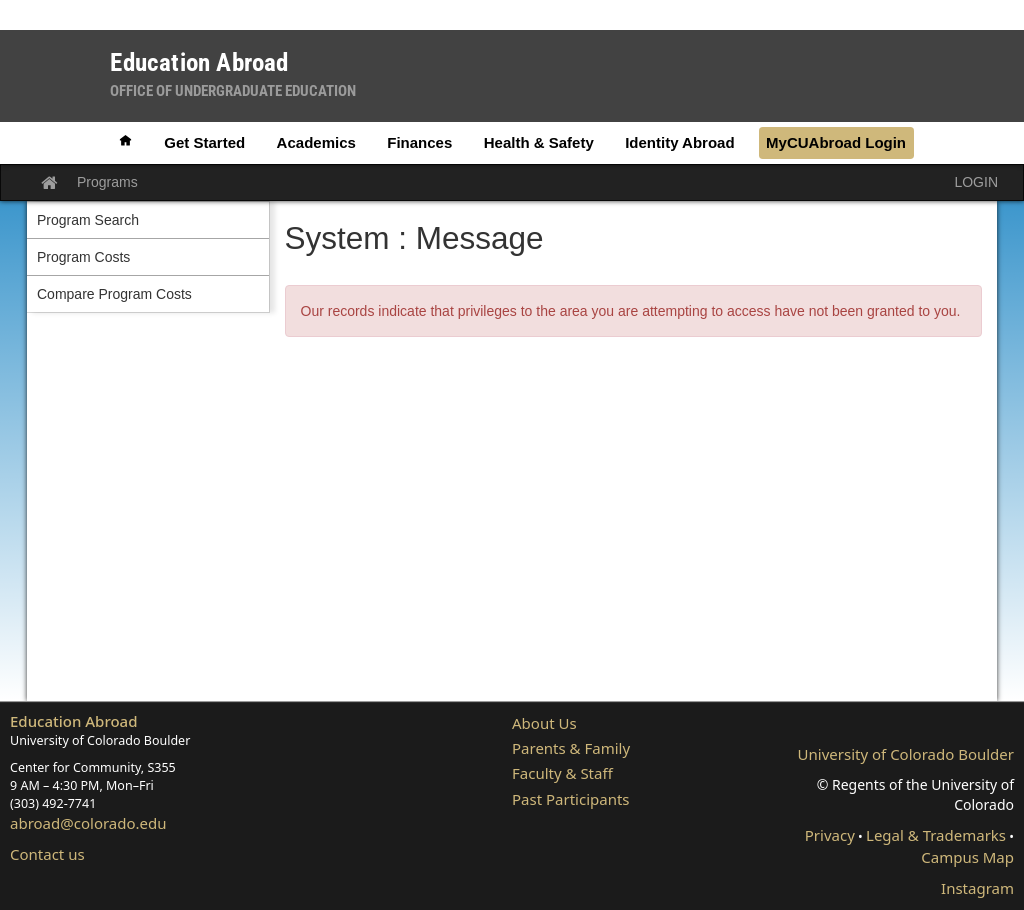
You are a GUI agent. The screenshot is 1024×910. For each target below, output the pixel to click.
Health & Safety (539, 142)
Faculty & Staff (562, 773)
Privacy (830, 835)
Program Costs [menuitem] (83, 257)
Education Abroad (74, 721)
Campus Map (967, 857)
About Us (544, 723)
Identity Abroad (679, 142)
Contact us (47, 854)
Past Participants (571, 799)
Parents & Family (571, 748)
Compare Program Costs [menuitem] (114, 294)
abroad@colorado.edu (88, 823)
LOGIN (976, 182)
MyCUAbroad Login (836, 142)
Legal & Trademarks (936, 835)
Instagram (977, 888)
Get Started (204, 142)
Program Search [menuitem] (88, 220)
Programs (107, 182)
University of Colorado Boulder (906, 754)
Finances (419, 142)
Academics (316, 142)
